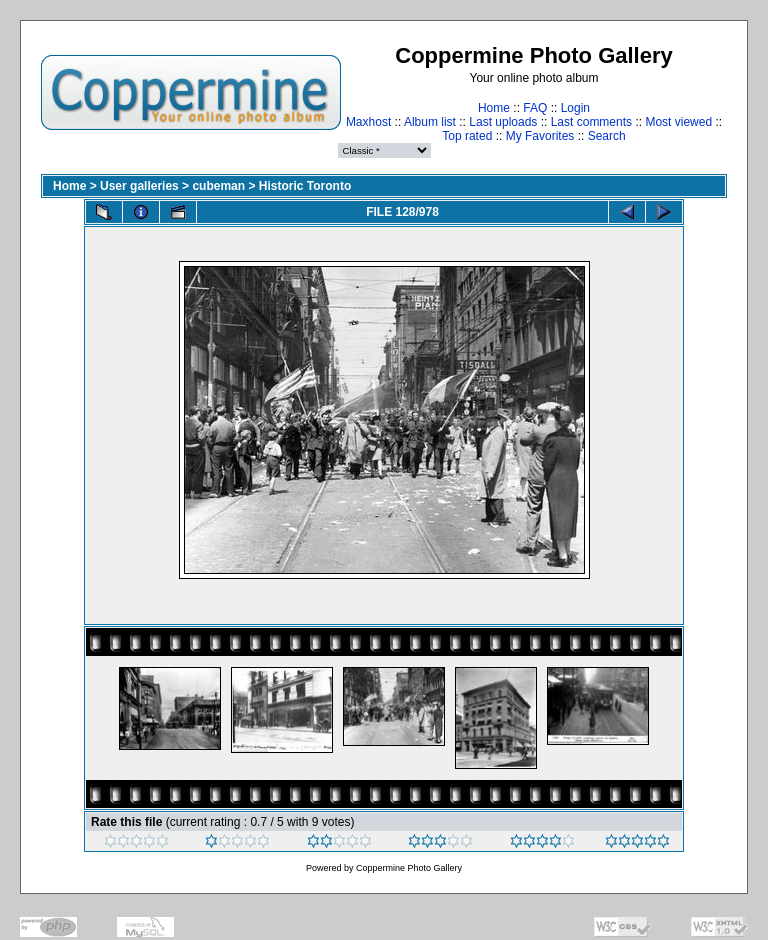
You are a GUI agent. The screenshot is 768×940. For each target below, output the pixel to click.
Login (575, 108)
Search (607, 136)
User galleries (139, 186)
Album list (430, 122)
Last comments (591, 122)
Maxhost (368, 122)
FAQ (535, 108)
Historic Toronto (305, 186)
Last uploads (503, 122)
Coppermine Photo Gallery (409, 868)
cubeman (218, 186)
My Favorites (540, 136)
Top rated (467, 136)
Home (494, 108)
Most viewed (678, 122)
